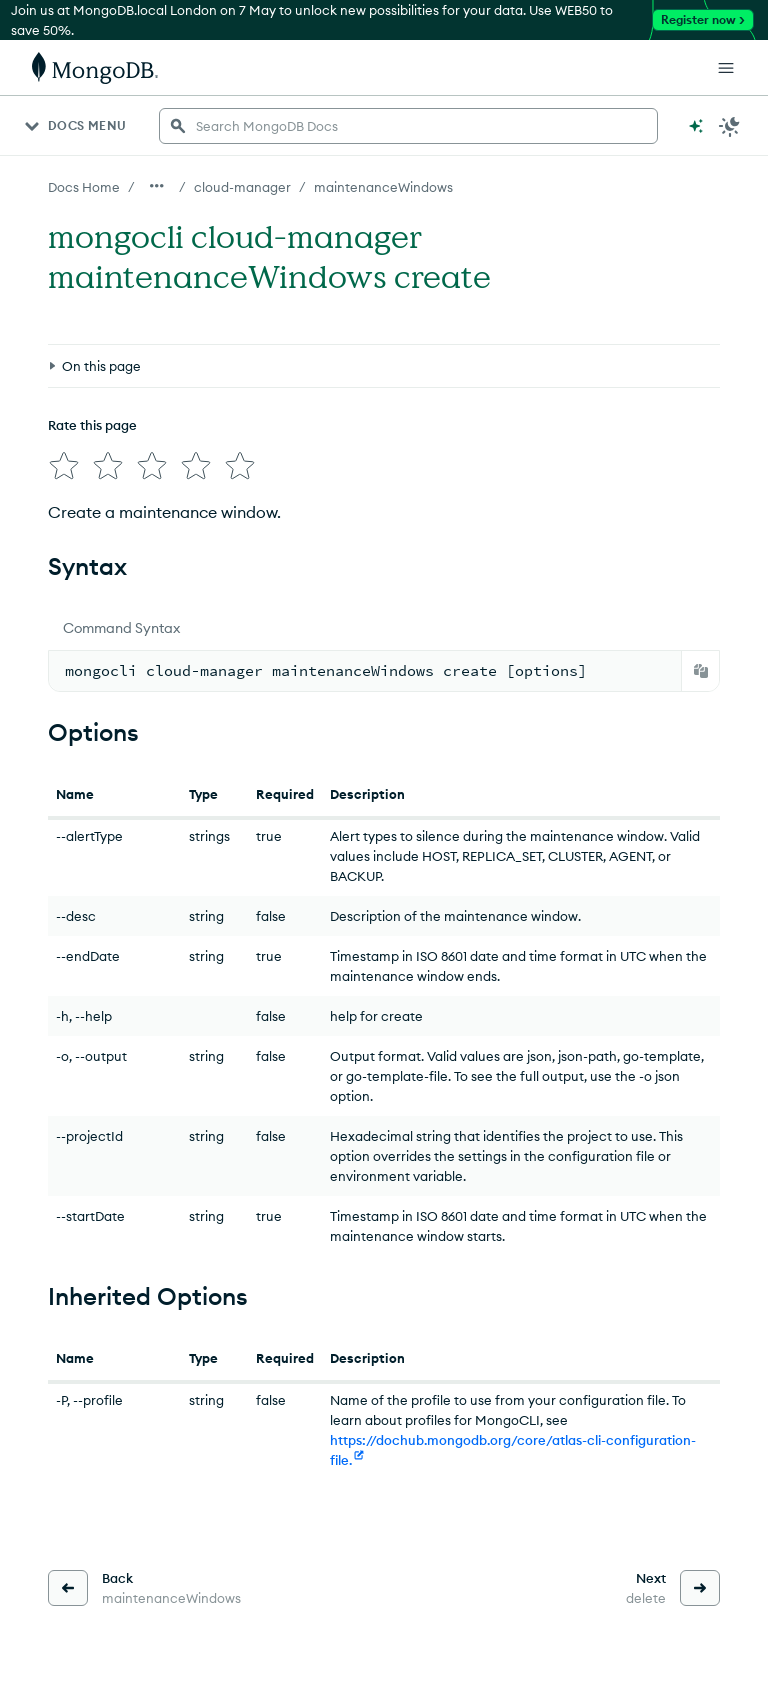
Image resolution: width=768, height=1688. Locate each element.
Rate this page (92, 425)
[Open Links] (726, 68)
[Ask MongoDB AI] (696, 126)
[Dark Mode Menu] (730, 126)
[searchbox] (408, 126)
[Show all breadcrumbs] (157, 186)
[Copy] (701, 671)
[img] (64, 466)
